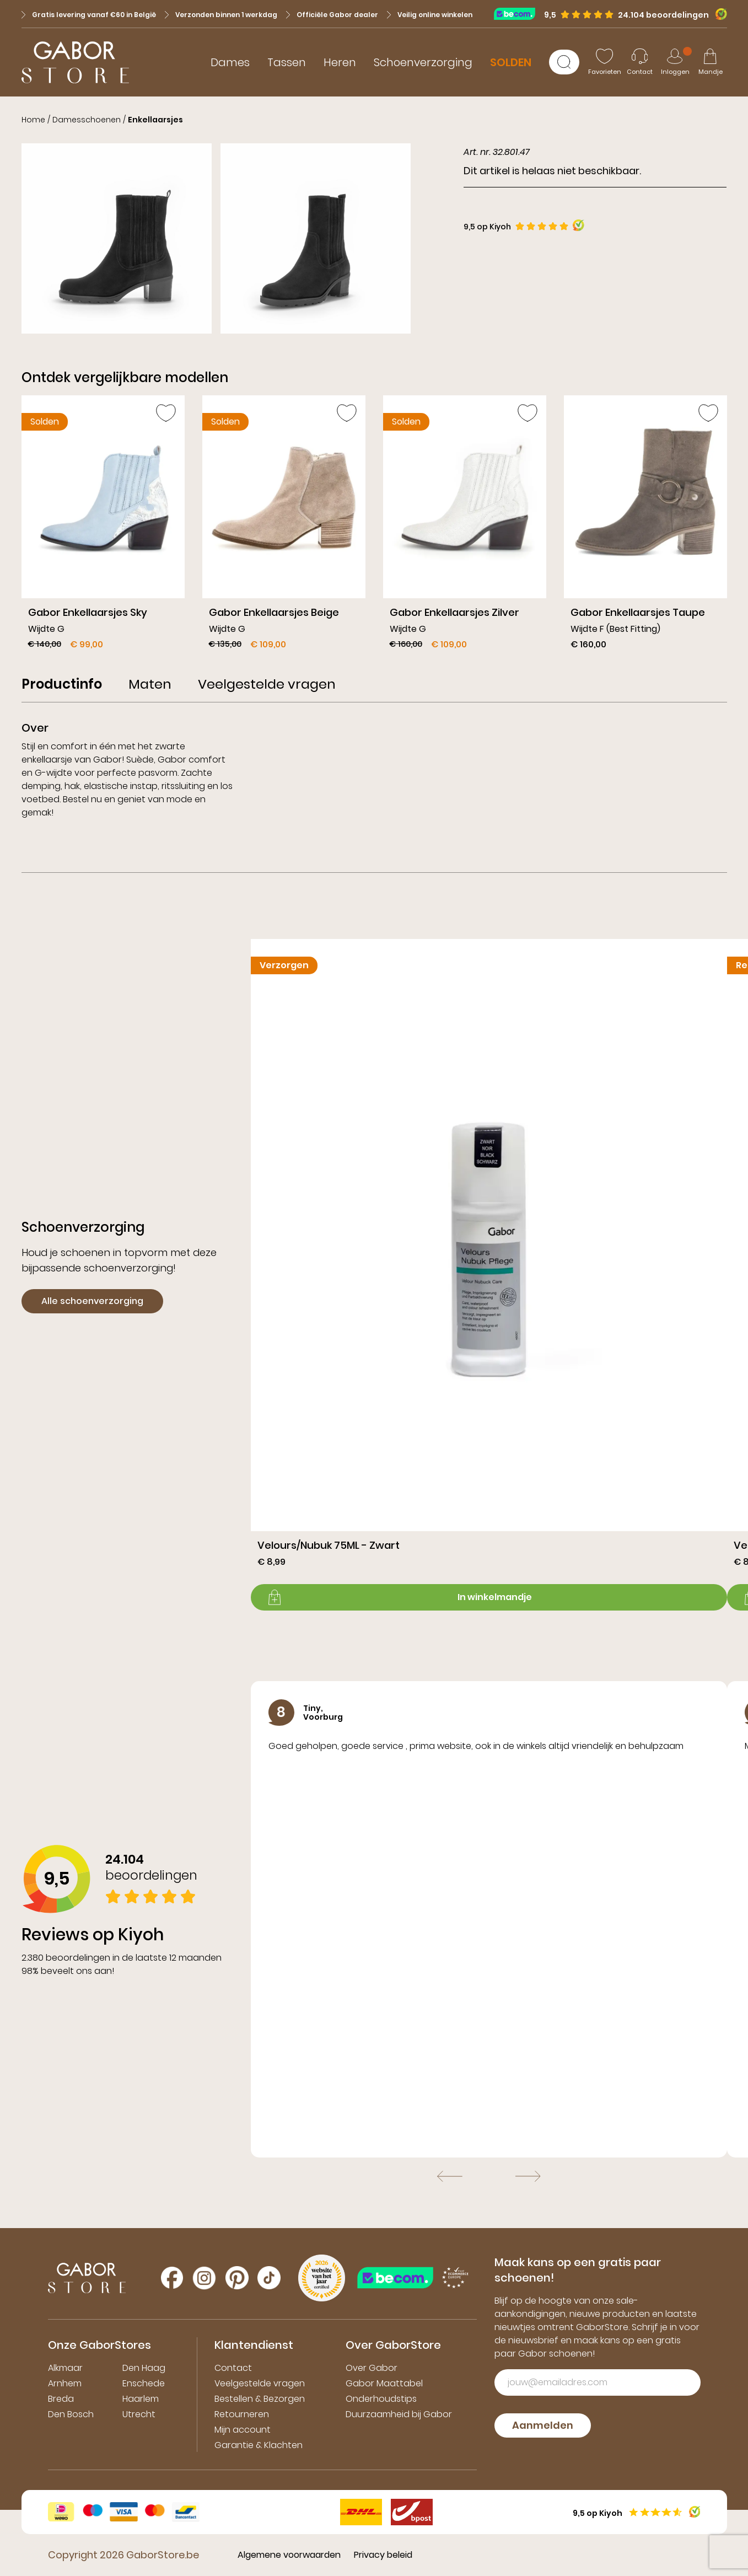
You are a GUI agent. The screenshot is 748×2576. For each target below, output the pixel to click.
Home (33, 119)
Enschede (143, 2383)
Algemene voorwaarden (289, 2554)
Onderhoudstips (381, 2398)
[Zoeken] (564, 62)
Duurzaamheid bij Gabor (399, 2414)
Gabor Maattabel (384, 2383)
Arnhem (65, 2383)
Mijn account (242, 2429)
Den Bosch (71, 2414)
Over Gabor (371, 2368)
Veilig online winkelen (429, 14)
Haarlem (140, 2398)
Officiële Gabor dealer (332, 14)
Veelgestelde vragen (259, 2383)
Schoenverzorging (423, 62)
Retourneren (241, 2414)
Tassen (286, 62)
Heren (340, 62)
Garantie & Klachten (258, 2445)
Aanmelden (542, 2425)
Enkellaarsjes (155, 119)
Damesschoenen (86, 119)
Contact (233, 2368)
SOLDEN (510, 62)
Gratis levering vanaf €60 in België (88, 14)
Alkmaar (65, 2368)
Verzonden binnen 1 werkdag (221, 14)
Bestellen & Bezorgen (259, 2398)
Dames (230, 62)
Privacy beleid (383, 2554)
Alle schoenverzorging (92, 1301)
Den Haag (143, 2368)
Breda (61, 2398)
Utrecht (138, 2414)
